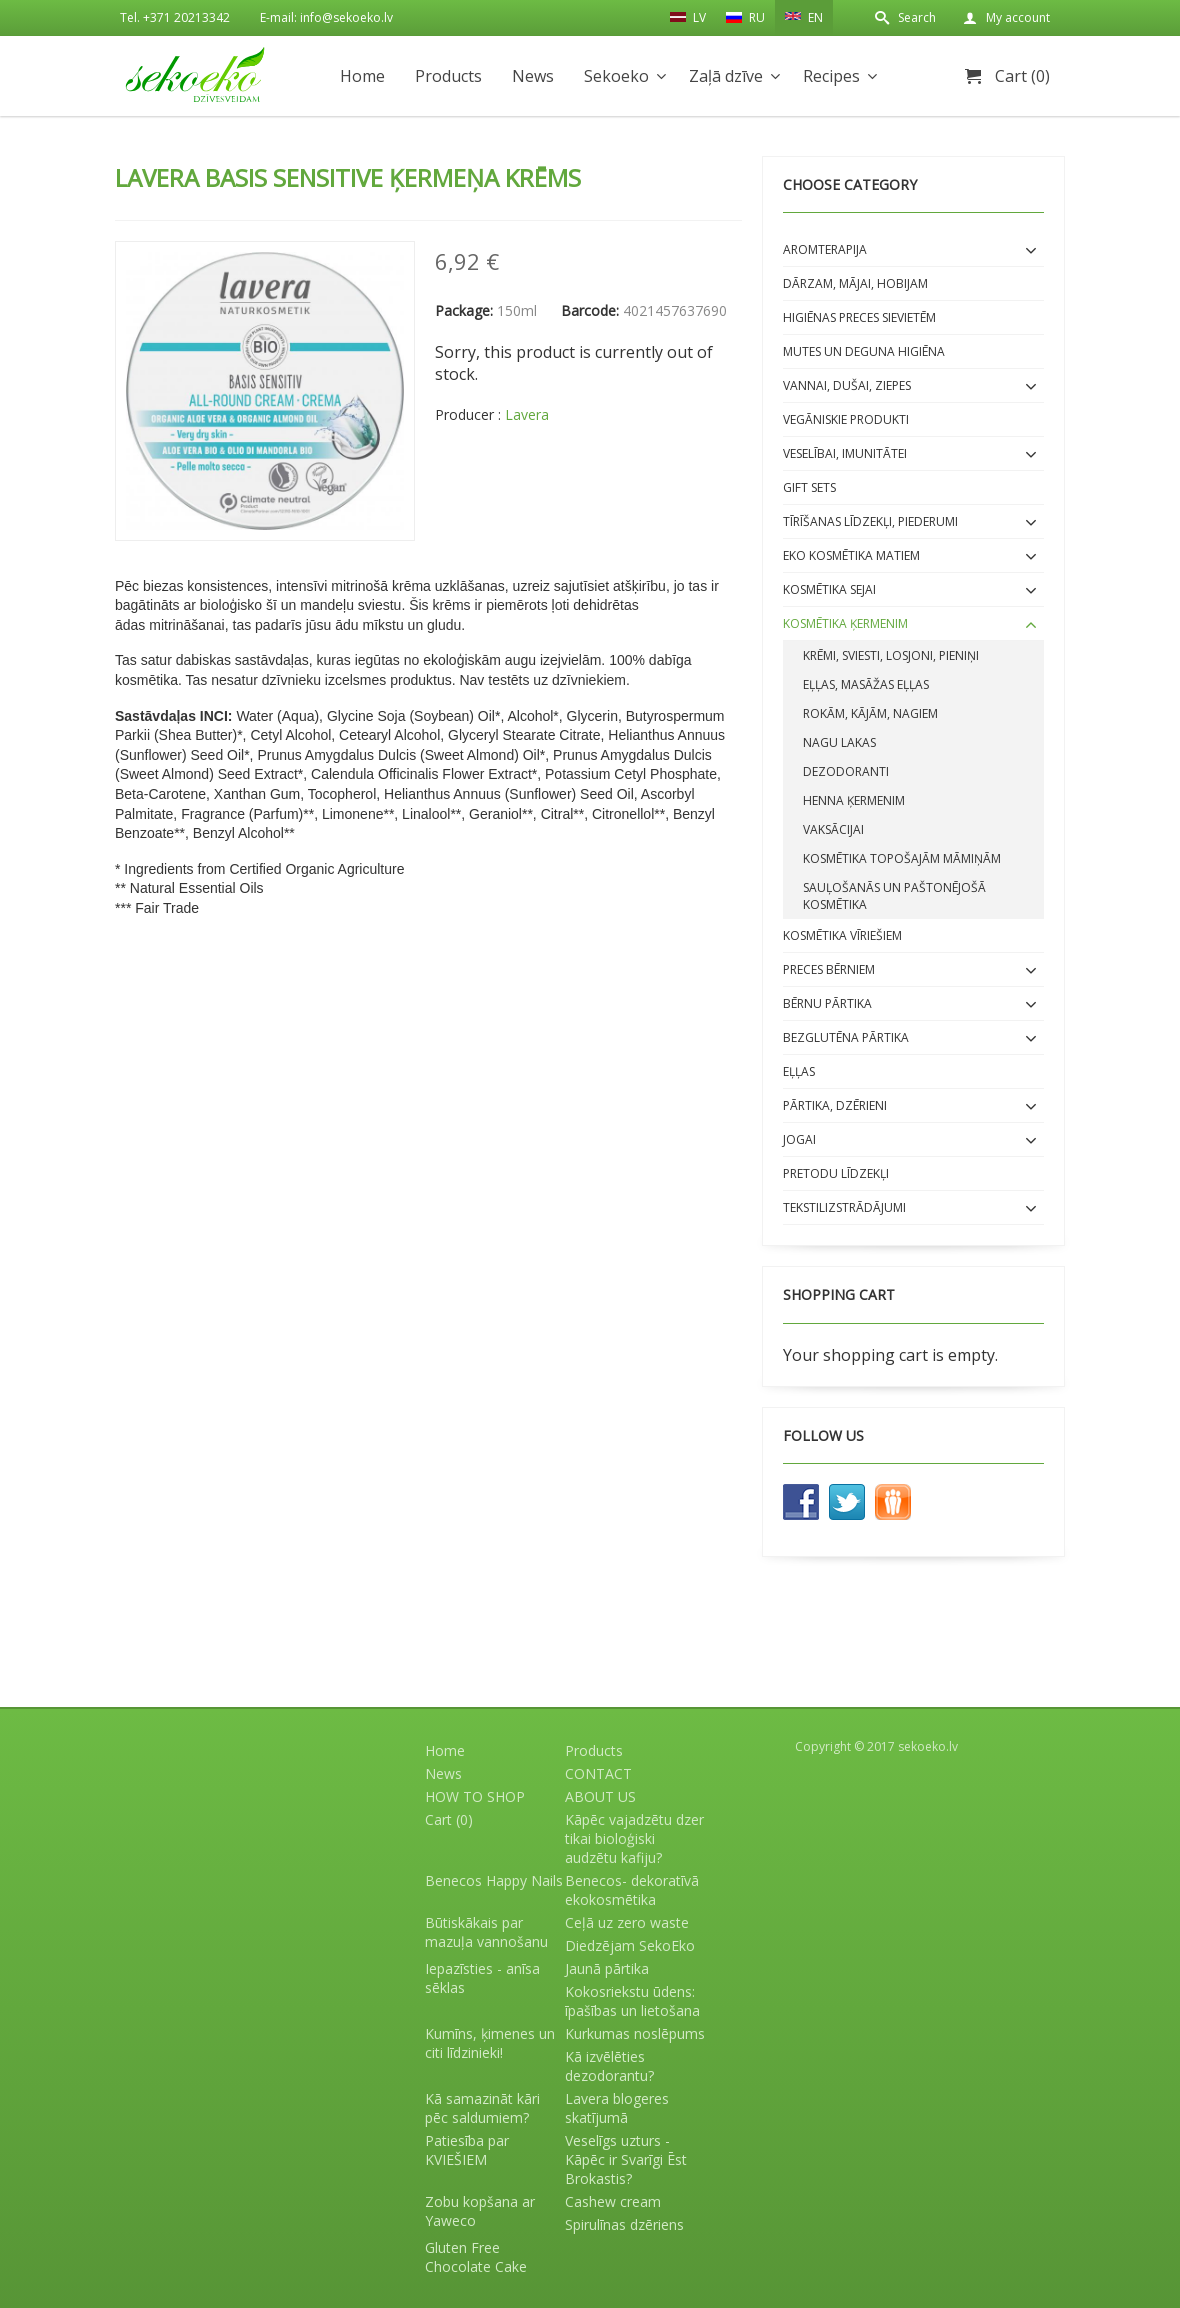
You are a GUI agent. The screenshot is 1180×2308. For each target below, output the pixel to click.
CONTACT (598, 1773)
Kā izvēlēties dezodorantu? (609, 2066)
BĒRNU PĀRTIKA (827, 1003)
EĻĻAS (799, 1071)
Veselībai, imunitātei (845, 453)
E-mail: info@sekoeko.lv (326, 17)
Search (917, 17)
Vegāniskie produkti (846, 419)
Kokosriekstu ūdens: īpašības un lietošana (632, 2001)
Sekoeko (616, 76)
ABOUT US (600, 1796)
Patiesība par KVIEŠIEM (467, 2150)
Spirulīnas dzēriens (624, 2224)
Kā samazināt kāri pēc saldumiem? (482, 2108)
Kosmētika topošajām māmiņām (902, 858)
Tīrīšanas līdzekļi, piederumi (870, 521)
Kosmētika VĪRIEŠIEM (842, 935)
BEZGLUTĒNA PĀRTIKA (846, 1037)
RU (745, 17)
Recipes (831, 76)
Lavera (527, 414)
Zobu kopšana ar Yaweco (480, 2211)
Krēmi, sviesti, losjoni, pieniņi (891, 655)
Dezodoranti (846, 771)
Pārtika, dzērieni (835, 1105)
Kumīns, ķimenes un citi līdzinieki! (490, 2043)
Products (448, 76)
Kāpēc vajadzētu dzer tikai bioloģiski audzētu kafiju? (634, 1838)
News (533, 76)
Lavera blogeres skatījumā (617, 2108)
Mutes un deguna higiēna (864, 351)
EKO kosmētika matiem (851, 555)
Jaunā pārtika (607, 1968)
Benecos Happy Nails (494, 1880)
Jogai (799, 1139)
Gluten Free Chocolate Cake (476, 2257)
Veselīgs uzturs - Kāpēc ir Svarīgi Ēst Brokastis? (626, 2159)
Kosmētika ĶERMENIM (845, 623)
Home (362, 76)
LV (688, 17)
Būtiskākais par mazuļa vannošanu (486, 1932)
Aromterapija (825, 249)
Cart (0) (1022, 76)
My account (1018, 17)
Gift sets (809, 487)
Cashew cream (613, 2201)
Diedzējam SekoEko (630, 1945)
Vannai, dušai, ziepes (847, 385)
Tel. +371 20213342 (175, 17)
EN (804, 16)
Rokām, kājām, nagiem (870, 713)
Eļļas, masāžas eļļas (866, 684)
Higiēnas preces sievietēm (859, 317)
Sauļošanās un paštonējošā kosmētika (894, 896)
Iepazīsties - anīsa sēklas (482, 1978)
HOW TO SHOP (475, 1796)
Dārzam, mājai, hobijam (855, 283)
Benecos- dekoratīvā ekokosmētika (632, 1890)
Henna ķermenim (854, 800)
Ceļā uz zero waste (627, 1922)
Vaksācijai (833, 829)
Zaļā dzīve (726, 76)
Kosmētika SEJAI (829, 589)
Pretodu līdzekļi (836, 1173)
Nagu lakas (839, 742)
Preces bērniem (829, 969)
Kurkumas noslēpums (635, 2033)
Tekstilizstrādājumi (844, 1207)
